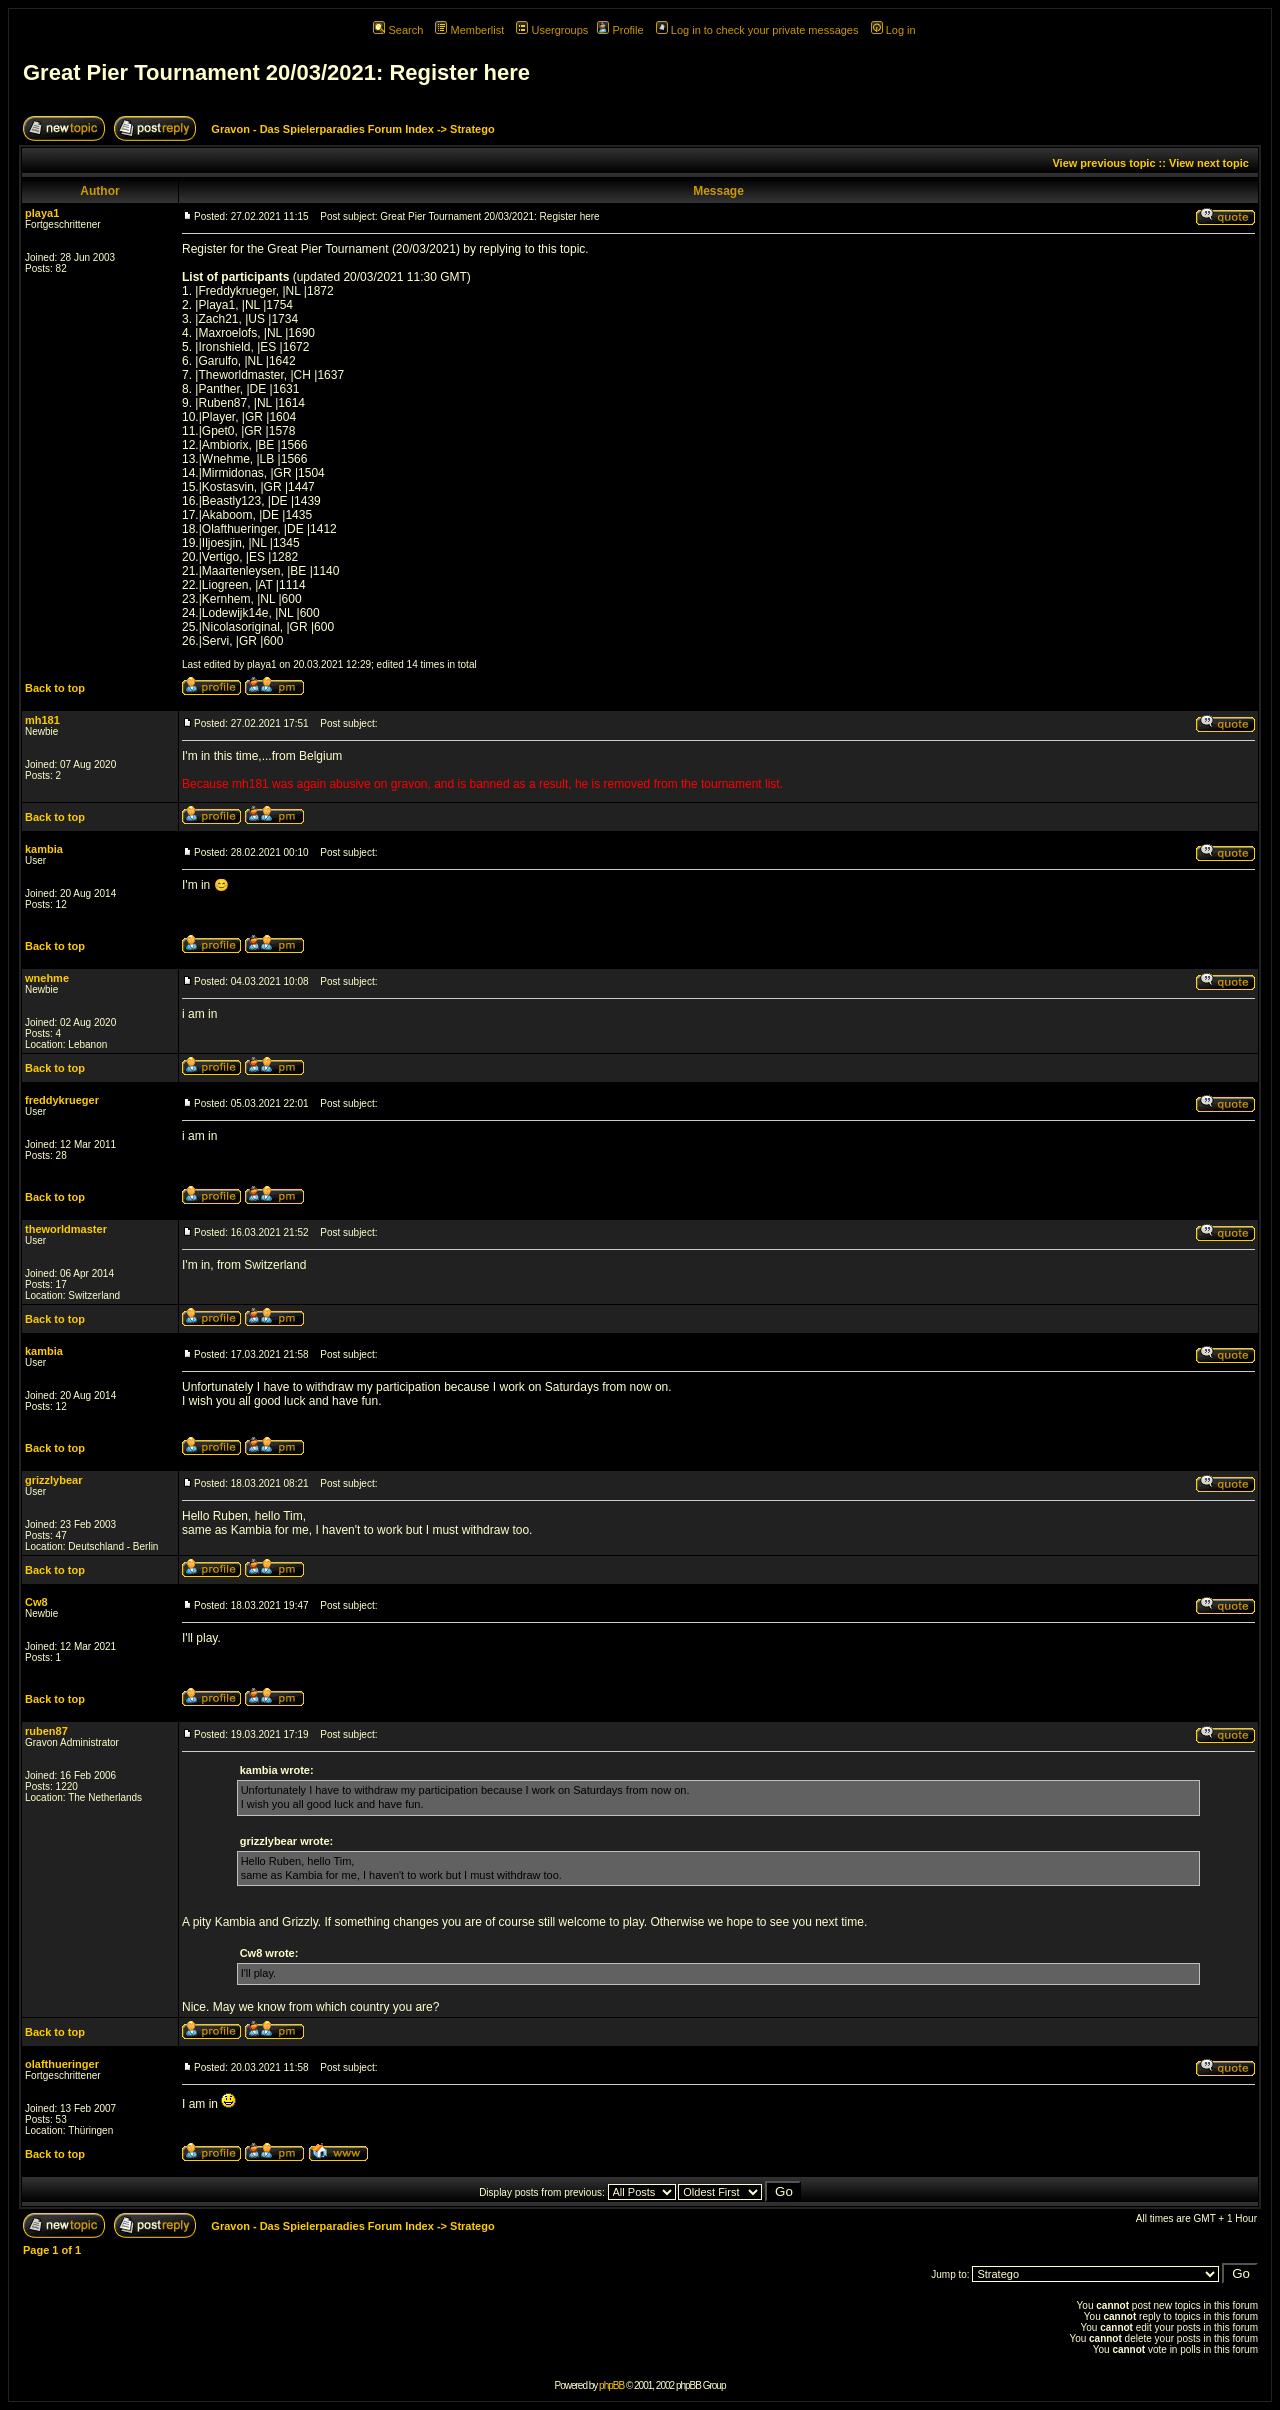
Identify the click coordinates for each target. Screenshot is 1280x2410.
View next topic (1209, 163)
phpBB (611, 2385)
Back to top (55, 688)
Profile (620, 30)
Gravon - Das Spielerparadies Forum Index (322, 129)
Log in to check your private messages (757, 30)
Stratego (472, 129)
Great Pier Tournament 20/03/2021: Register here (276, 72)
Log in (893, 30)
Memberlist (469, 30)
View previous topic (1103, 163)
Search (398, 30)
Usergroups (552, 30)
